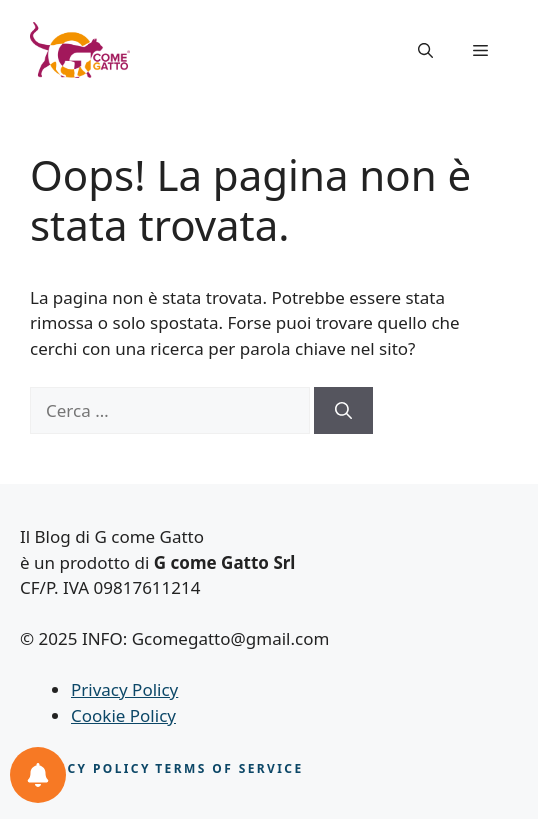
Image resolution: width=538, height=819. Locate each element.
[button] (425, 50)
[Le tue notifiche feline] (38, 775)
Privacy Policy (124, 689)
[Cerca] (343, 411)
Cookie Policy (123, 715)
